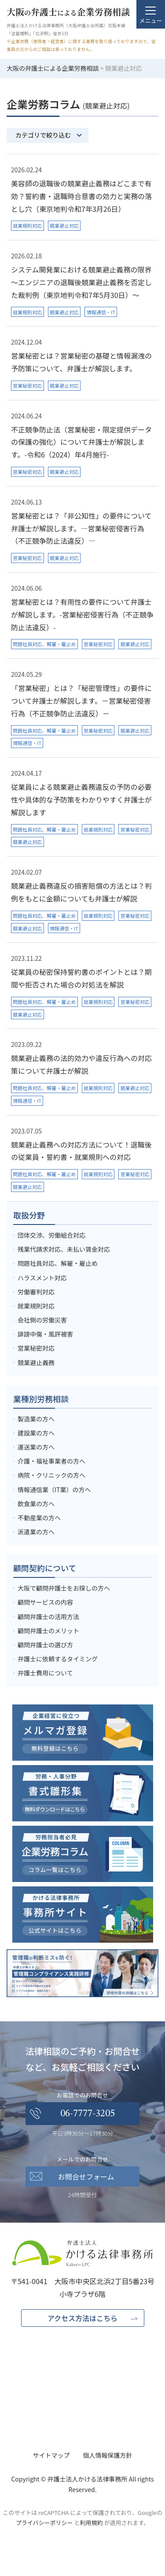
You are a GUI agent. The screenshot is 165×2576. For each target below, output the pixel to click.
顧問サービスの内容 (45, 1602)
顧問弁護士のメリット (48, 1630)
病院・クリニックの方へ (51, 1475)
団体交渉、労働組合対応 (51, 1235)
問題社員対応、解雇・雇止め (58, 1263)
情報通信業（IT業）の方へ (54, 1489)
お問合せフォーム (86, 2176)
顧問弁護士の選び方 (45, 1644)
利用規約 (91, 2522)
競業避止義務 (36, 1362)
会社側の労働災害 (42, 1319)
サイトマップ (51, 2455)
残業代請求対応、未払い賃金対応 (64, 1249)
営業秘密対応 (36, 1348)
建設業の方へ (36, 1432)
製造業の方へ (36, 1418)
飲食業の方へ (36, 1503)
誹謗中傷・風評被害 (45, 1334)
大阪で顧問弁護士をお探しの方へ (64, 1588)
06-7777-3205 (87, 2113)
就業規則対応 (36, 1305)
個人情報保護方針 (107, 2455)
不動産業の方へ (39, 1517)
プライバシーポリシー (44, 2522)
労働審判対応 (36, 1291)
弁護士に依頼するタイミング (58, 1658)
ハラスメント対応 (42, 1277)
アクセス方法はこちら (82, 2318)
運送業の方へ (36, 1446)
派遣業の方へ (36, 1531)
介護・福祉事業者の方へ (51, 1461)
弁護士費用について (45, 1672)
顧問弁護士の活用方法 (48, 1616)
